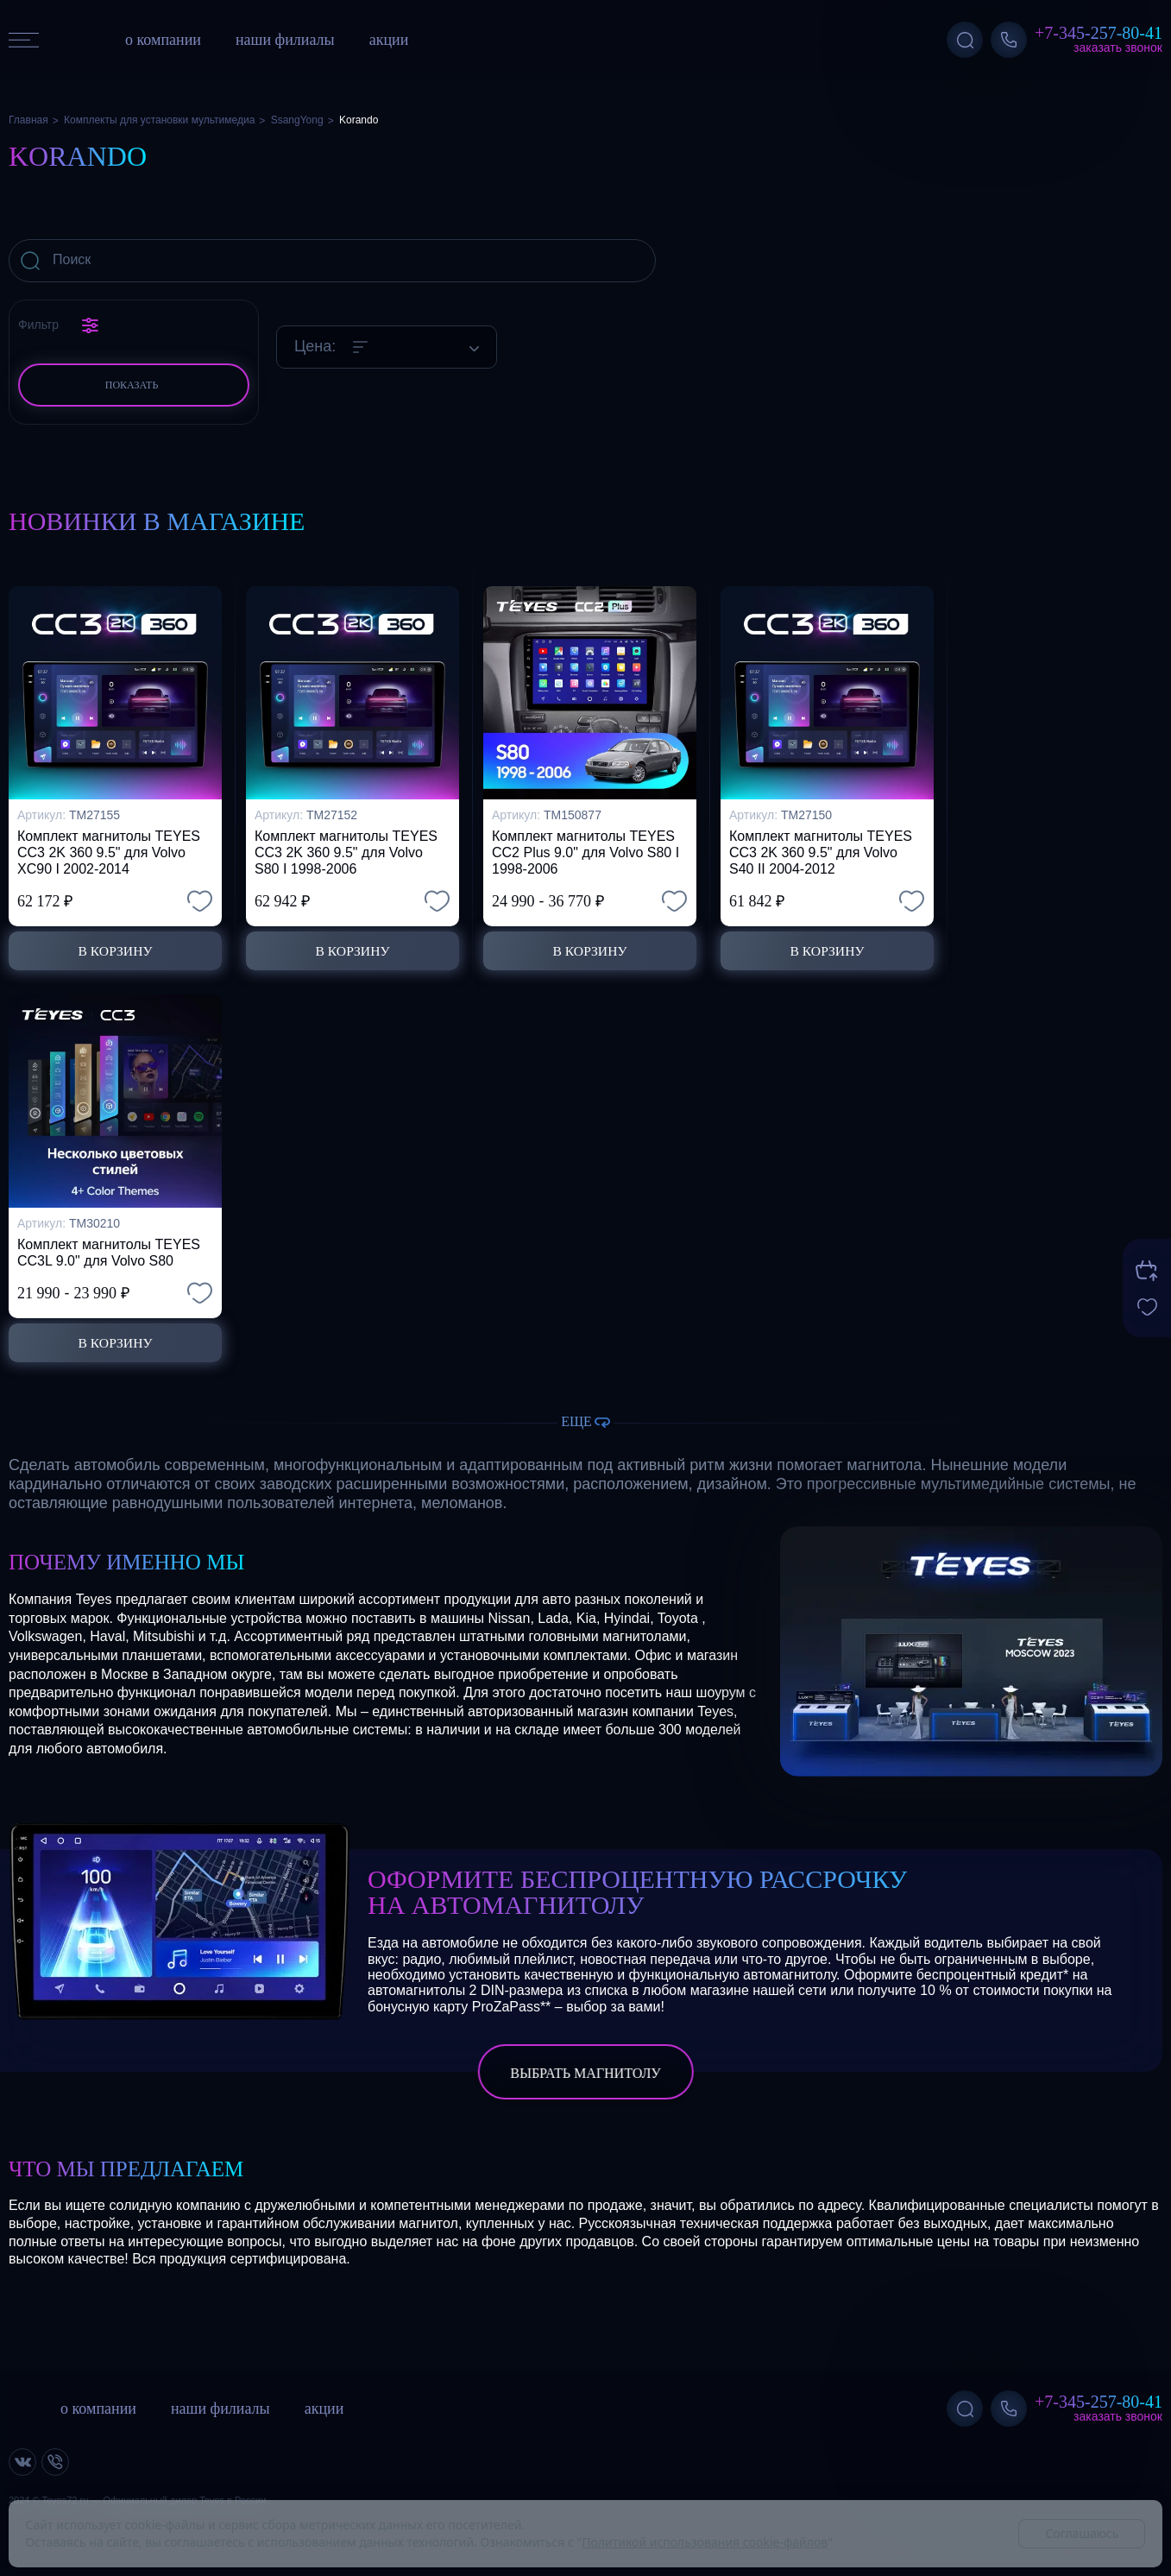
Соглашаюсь (1081, 2533)
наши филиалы (285, 39)
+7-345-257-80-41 (1098, 33)
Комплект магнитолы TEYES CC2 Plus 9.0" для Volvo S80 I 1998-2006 (585, 850)
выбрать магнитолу (585, 2073)
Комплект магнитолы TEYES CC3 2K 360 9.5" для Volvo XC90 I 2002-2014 (108, 850)
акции (389, 39)
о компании (163, 39)
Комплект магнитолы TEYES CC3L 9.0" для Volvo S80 (108, 1251)
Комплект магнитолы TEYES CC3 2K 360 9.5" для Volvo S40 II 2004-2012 (820, 850)
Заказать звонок (1117, 47)
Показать (132, 385)
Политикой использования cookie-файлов (705, 2542)
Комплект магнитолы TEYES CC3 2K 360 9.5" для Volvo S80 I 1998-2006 (346, 850)
